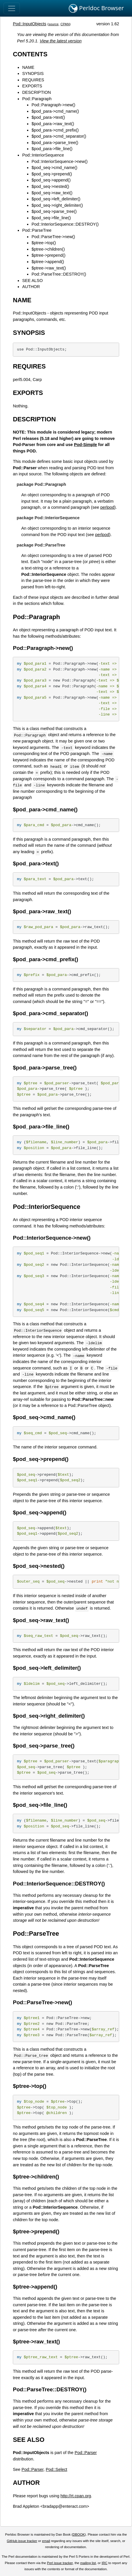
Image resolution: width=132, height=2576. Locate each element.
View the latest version (61, 41)
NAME (28, 67)
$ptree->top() (43, 242)
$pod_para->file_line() (51, 148)
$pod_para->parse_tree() (54, 142)
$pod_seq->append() (51, 180)
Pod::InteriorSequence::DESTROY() (64, 224)
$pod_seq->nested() (50, 186)
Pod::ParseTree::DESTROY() (58, 274)
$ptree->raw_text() (48, 268)
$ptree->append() (47, 261)
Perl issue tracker (60, 2563)
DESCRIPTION (36, 92)
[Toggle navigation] (11, 8)
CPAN (64, 24)
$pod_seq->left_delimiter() (55, 199)
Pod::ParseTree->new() (53, 236)
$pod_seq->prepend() (51, 174)
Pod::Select (56, 2469)
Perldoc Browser (96, 8)
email (46, 2541)
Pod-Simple (85, 444)
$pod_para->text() (48, 117)
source (53, 24)
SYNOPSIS (33, 73)
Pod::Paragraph (37, 98)
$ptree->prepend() (48, 255)
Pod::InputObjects (29, 23)
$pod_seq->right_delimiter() (57, 205)
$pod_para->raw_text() (52, 123)
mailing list (88, 2563)
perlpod (107, 507)
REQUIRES (33, 80)
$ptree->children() (48, 249)
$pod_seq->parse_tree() (54, 211)
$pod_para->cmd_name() (55, 111)
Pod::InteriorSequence (43, 155)
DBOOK (79, 2534)
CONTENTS (30, 54)
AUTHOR (31, 286)
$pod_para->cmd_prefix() (55, 130)
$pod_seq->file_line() (51, 217)
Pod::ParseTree (36, 230)
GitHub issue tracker (22, 2541)
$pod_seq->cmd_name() (54, 167)
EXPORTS (32, 86)
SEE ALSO (32, 280)
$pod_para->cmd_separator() (58, 136)
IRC (105, 2563)
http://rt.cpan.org (75, 2496)
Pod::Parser (86, 2452)
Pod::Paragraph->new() (53, 105)
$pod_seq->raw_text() (51, 192)
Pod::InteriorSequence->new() (59, 161)
